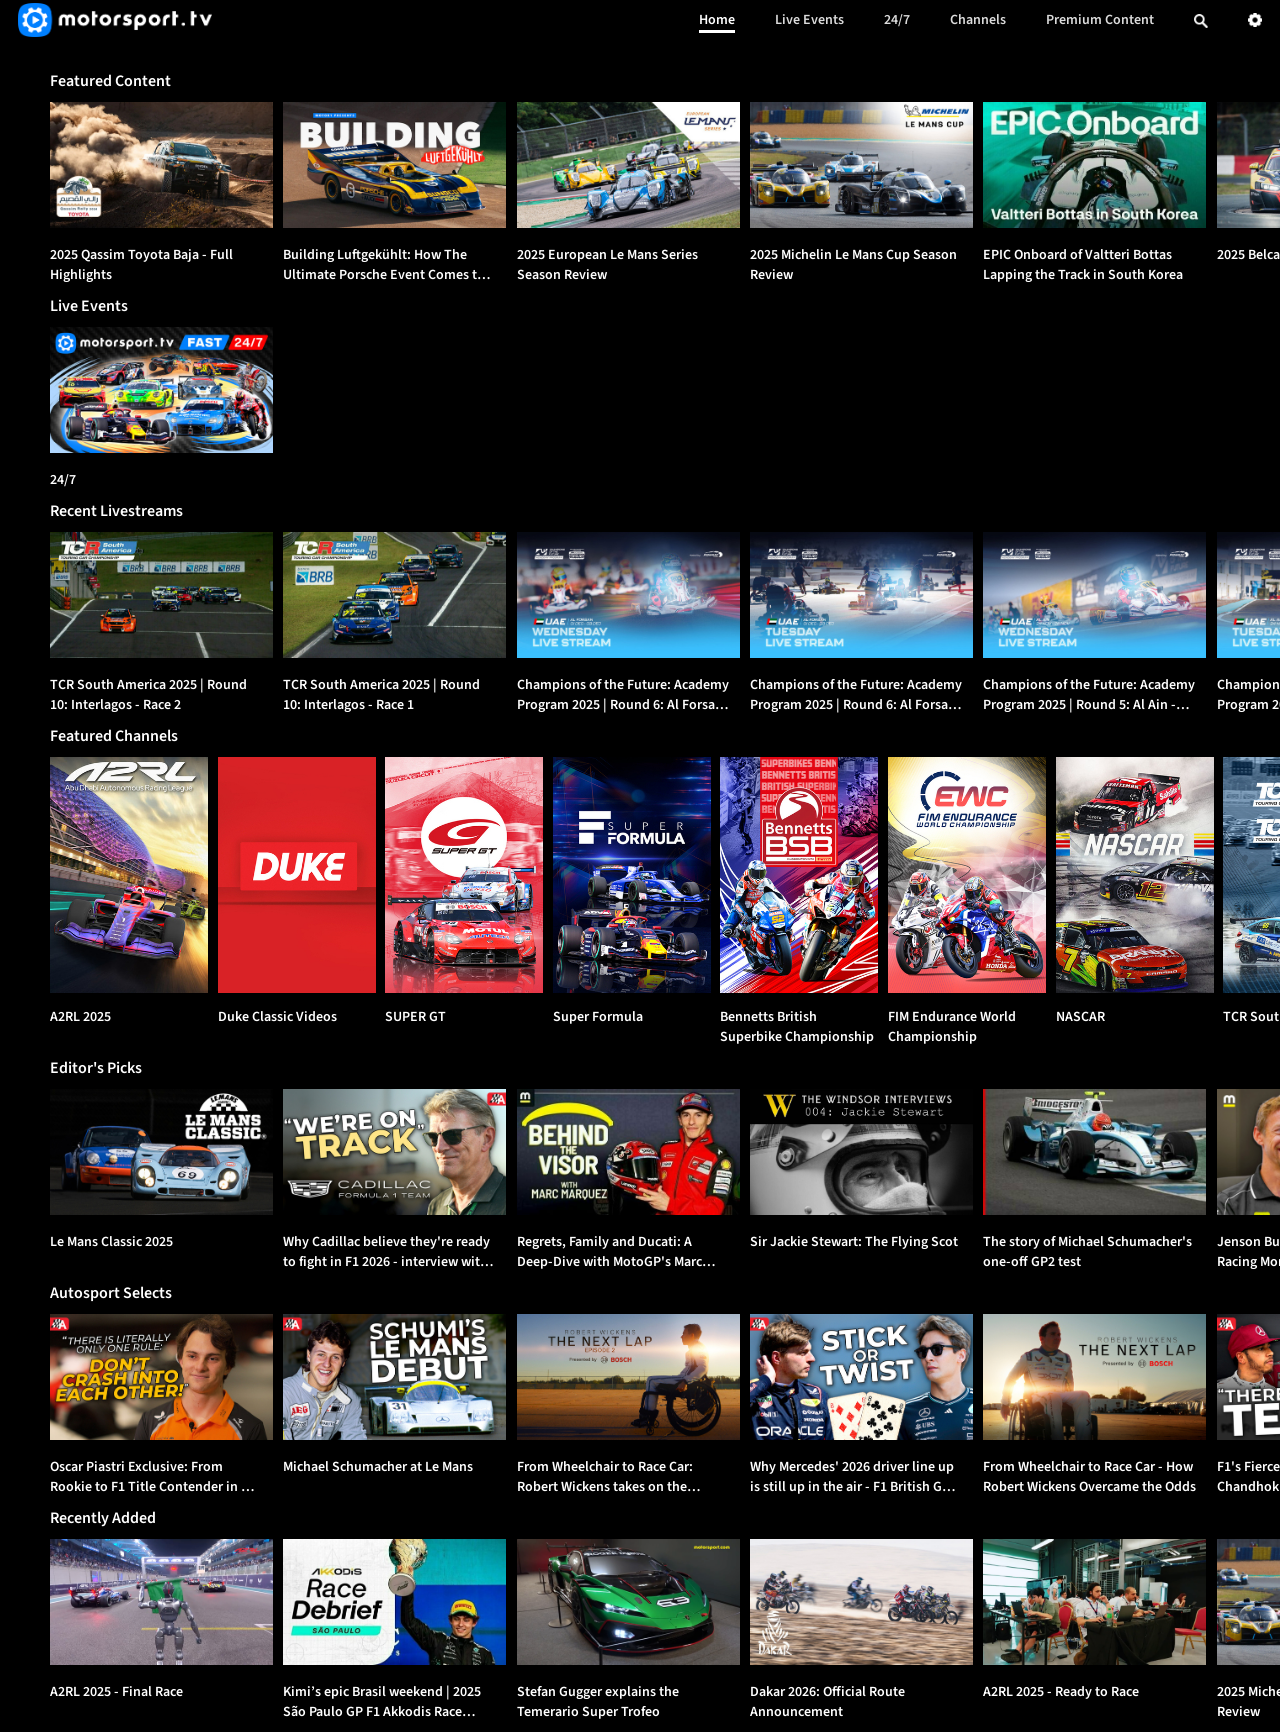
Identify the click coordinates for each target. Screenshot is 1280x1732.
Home (717, 20)
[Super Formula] (632, 875)
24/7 (897, 20)
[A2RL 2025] (129, 875)
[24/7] (161, 390)
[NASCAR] (1135, 875)
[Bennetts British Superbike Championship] (799, 875)
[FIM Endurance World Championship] (967, 875)
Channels (978, 20)
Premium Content (1100, 20)
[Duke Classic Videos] (297, 875)
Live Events (809, 20)
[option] (161, 165)
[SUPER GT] (464, 875)
